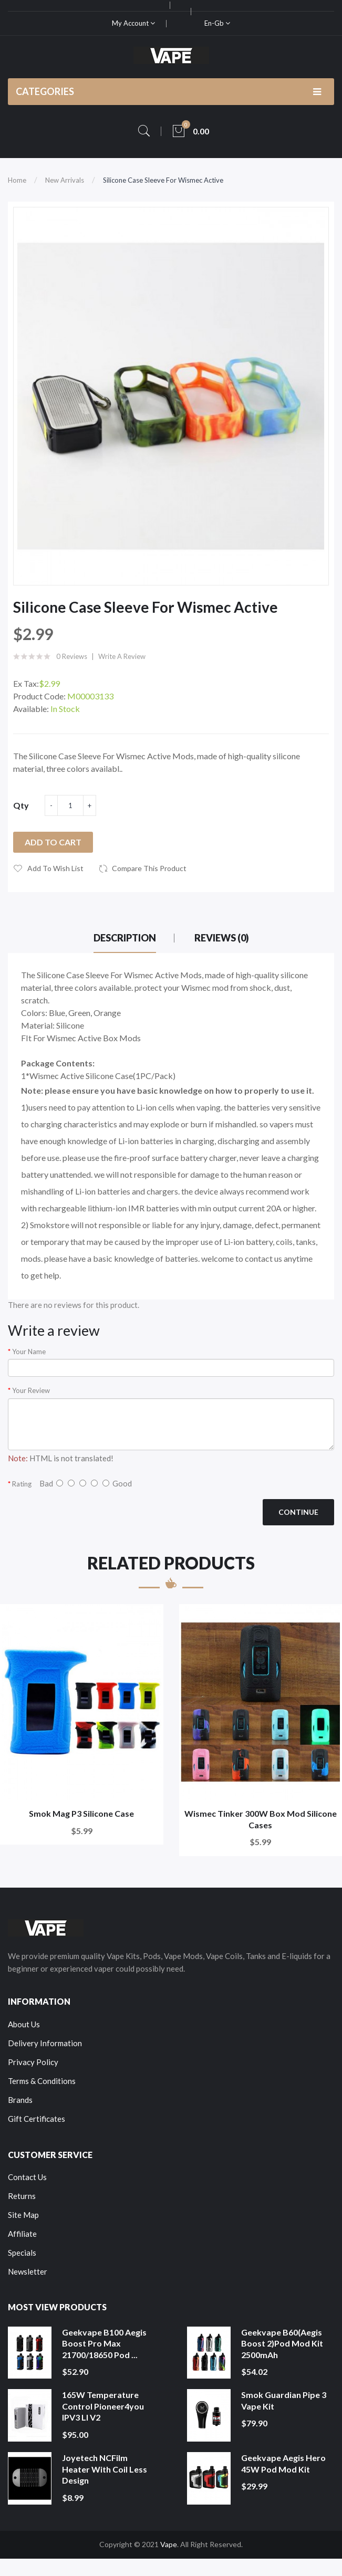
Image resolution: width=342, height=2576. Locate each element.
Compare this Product (149, 868)
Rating (22, 1484)
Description (125, 938)
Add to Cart (53, 842)
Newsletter (27, 2271)
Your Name (29, 1351)
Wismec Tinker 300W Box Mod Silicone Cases (260, 1819)
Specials (22, 2252)
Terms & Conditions (42, 2081)
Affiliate (22, 2233)
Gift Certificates (36, 2118)
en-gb (217, 23)
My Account (133, 23)
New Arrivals (64, 180)
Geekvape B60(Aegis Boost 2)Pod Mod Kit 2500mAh (282, 2343)
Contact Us (27, 2177)
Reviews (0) (221, 938)
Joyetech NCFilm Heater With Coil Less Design (104, 2469)
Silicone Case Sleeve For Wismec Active (163, 180)
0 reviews (71, 656)
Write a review (122, 656)
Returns (22, 2196)
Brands (20, 2099)
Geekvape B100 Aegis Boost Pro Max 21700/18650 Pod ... (104, 2343)
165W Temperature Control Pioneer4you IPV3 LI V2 (103, 2406)
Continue (298, 1511)
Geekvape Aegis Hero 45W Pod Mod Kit (283, 2463)
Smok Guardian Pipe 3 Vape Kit (283, 2400)
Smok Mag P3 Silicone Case (81, 1813)
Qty (21, 805)
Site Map (23, 2214)
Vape (168, 2544)
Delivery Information (45, 2043)
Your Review (31, 1390)
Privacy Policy (33, 2062)
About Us (24, 2024)
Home (17, 180)
